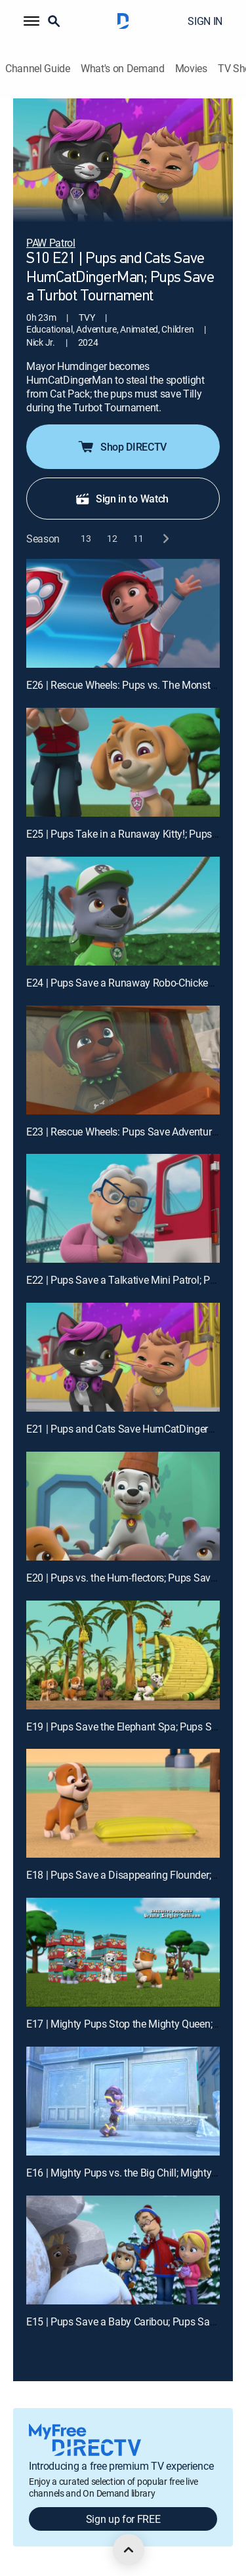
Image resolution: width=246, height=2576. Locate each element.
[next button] (165, 538)
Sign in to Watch (122, 498)
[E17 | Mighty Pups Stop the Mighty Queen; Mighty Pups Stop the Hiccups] (123, 1952)
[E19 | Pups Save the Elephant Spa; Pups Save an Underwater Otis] (123, 1655)
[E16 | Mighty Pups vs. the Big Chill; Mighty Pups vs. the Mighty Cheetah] (123, 2101)
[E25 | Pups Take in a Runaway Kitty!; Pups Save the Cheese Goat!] (123, 762)
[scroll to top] (129, 2549)
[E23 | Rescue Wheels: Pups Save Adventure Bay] (123, 1060)
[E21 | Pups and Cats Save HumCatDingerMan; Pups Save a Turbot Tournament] (123, 1357)
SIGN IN (205, 21)
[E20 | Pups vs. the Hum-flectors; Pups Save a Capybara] (123, 1506)
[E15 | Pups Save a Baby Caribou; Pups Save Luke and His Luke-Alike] (123, 2250)
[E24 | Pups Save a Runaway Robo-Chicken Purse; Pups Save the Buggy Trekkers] (123, 911)
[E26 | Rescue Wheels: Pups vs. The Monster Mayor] (123, 613)
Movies (191, 68)
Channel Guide (37, 68)
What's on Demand (123, 68)
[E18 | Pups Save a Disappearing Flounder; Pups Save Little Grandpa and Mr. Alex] (123, 1803)
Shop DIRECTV (122, 447)
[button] (31, 21)
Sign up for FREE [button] (123, 2519)
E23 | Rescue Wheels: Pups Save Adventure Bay (131, 1131)
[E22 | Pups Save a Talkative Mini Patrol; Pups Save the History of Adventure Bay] (123, 1208)
